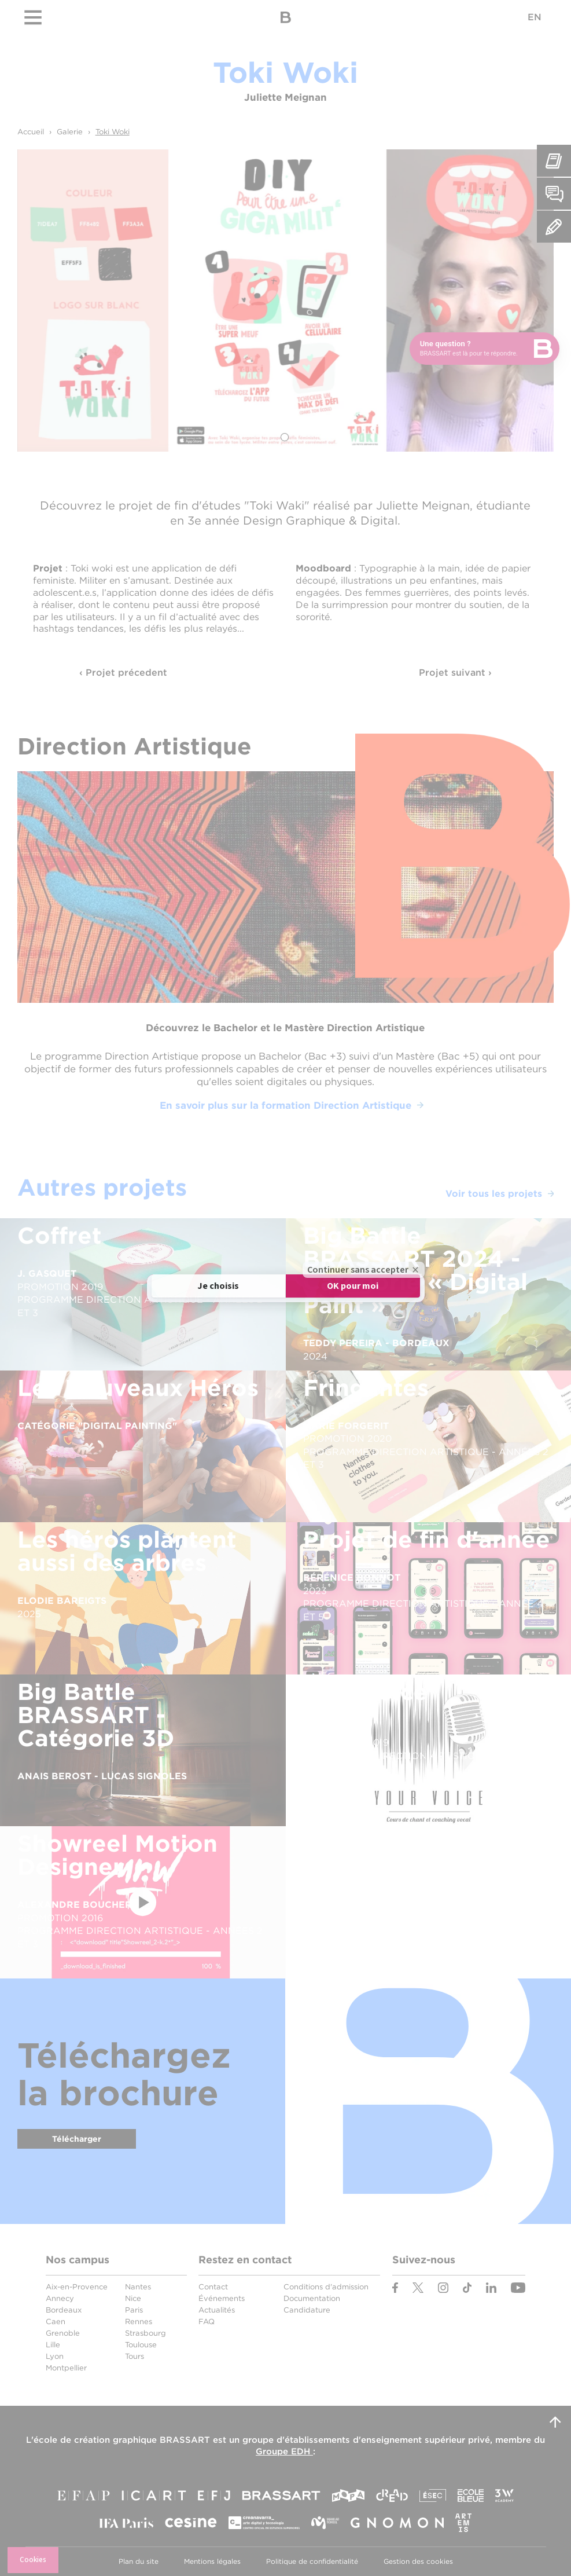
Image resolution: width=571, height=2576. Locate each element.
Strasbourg (145, 2333)
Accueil (30, 131)
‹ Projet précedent (123, 672)
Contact (213, 2286)
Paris (134, 2310)
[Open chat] (484, 348)
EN (534, 17)
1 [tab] (285, 437)
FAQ (206, 2321)
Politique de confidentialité (312, 2561)
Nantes (138, 2286)
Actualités (216, 2310)
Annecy (60, 2298)
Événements (221, 2298)
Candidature (306, 2310)
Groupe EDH (284, 2451)
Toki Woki (112, 131)
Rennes (138, 2321)
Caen (55, 2321)
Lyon (55, 2356)
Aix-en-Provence (77, 2286)
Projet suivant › (455, 672)
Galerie (70, 131)
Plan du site (139, 2561)
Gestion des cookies (418, 2561)
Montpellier (66, 2368)
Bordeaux (64, 2310)
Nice (133, 2298)
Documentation (311, 2298)
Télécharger (76, 2138)
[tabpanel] (285, 300)
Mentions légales (212, 2561)
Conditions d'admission (326, 2286)
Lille (53, 2344)
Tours (134, 2356)
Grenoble (63, 2333)
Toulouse (141, 2344)
